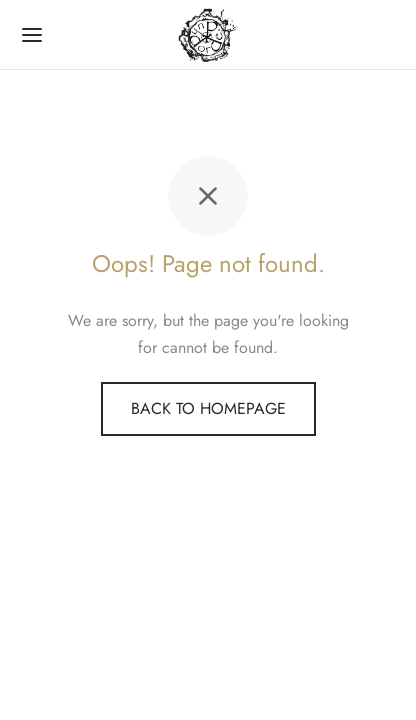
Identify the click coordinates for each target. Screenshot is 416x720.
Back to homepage (208, 408)
